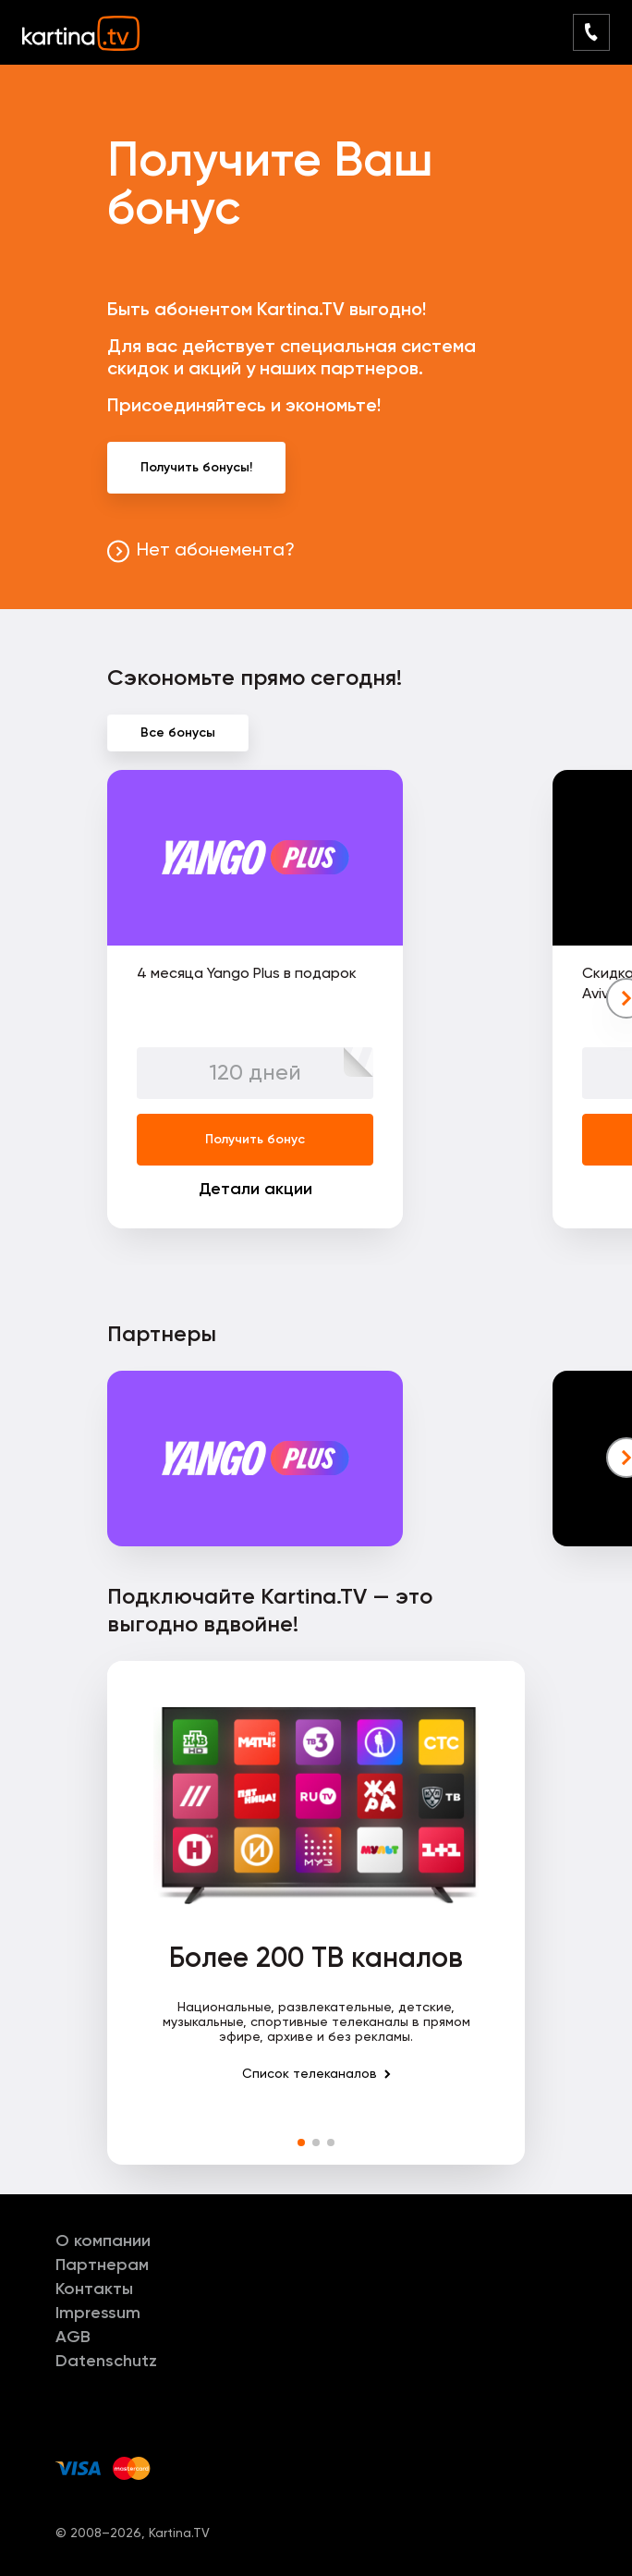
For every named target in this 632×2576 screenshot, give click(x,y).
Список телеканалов (309, 2074)
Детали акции (255, 1189)
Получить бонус (255, 1139)
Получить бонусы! (196, 467)
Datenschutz (106, 2361)
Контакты (94, 2289)
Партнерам (102, 2265)
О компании (103, 2241)
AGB (73, 2337)
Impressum (97, 2313)
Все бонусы (177, 732)
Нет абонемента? (216, 551)
